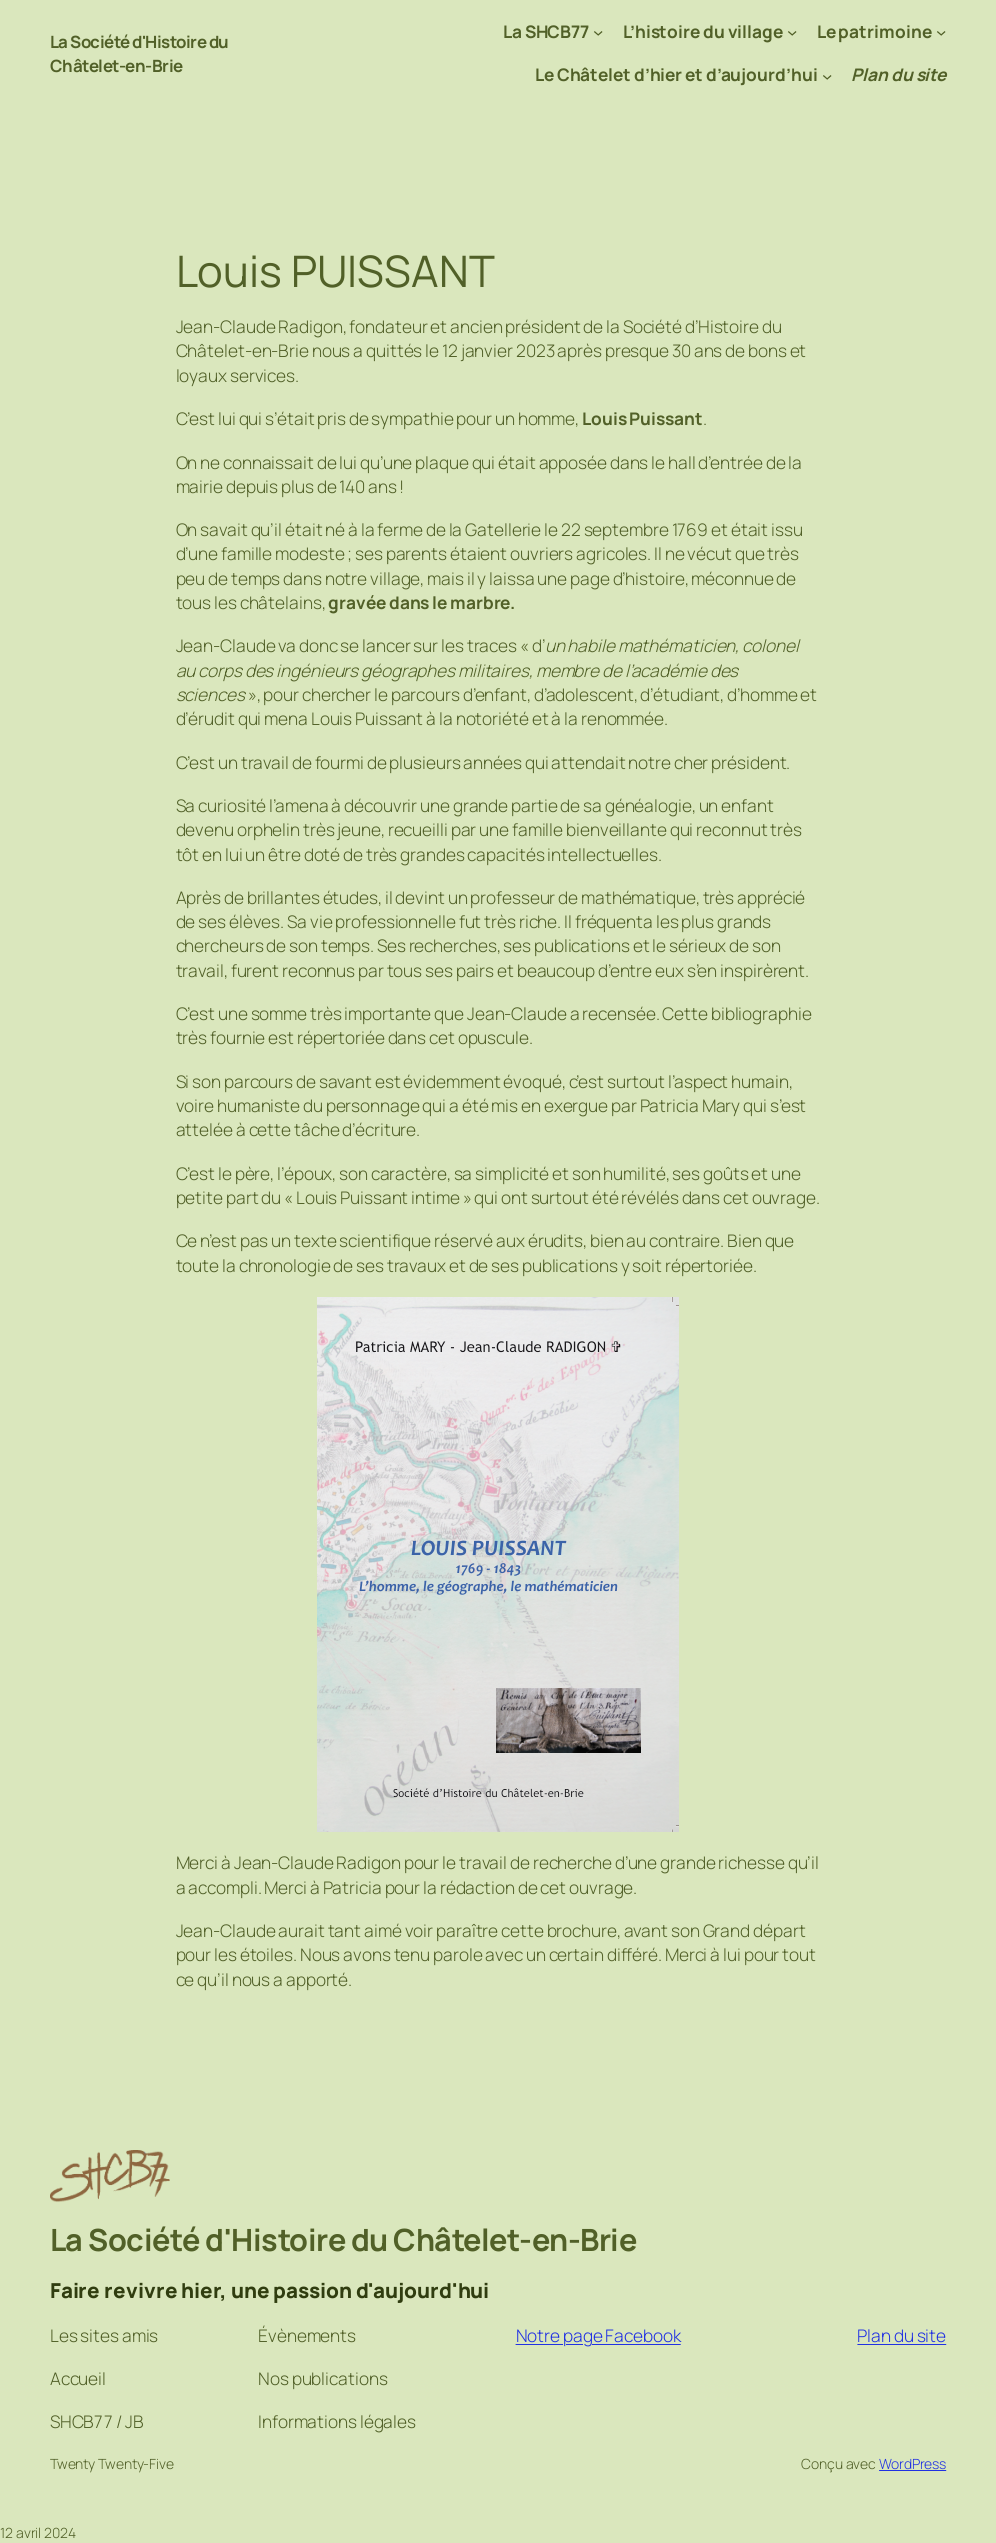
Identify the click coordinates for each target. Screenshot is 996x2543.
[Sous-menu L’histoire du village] (792, 32)
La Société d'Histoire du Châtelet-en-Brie (143, 53)
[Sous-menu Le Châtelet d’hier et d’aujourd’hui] (827, 75)
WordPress (912, 2463)
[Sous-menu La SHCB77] (598, 32)
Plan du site (901, 2335)
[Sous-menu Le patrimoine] (941, 32)
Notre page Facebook (598, 2335)
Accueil (78, 2378)
